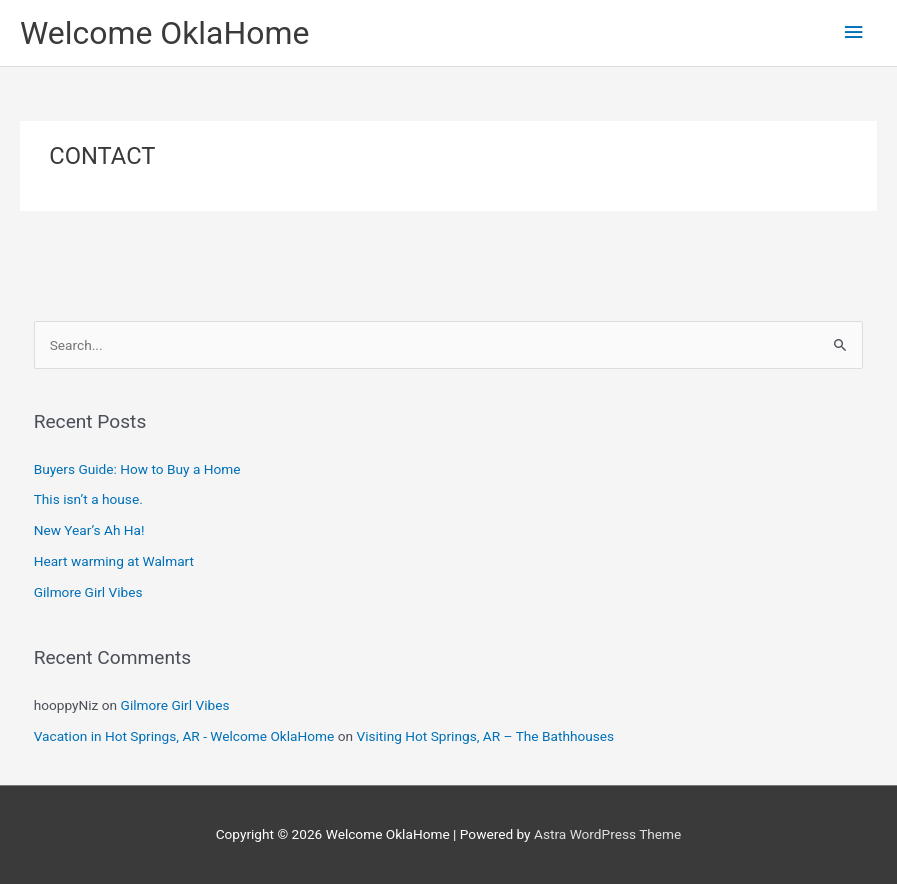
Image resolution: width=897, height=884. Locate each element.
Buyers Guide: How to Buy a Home (137, 469)
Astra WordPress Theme (607, 834)
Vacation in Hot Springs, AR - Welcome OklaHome (184, 736)
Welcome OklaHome (164, 33)
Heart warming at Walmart (114, 561)
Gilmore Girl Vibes (88, 592)
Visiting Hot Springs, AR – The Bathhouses (485, 736)
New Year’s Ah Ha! (89, 530)
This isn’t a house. (88, 499)
